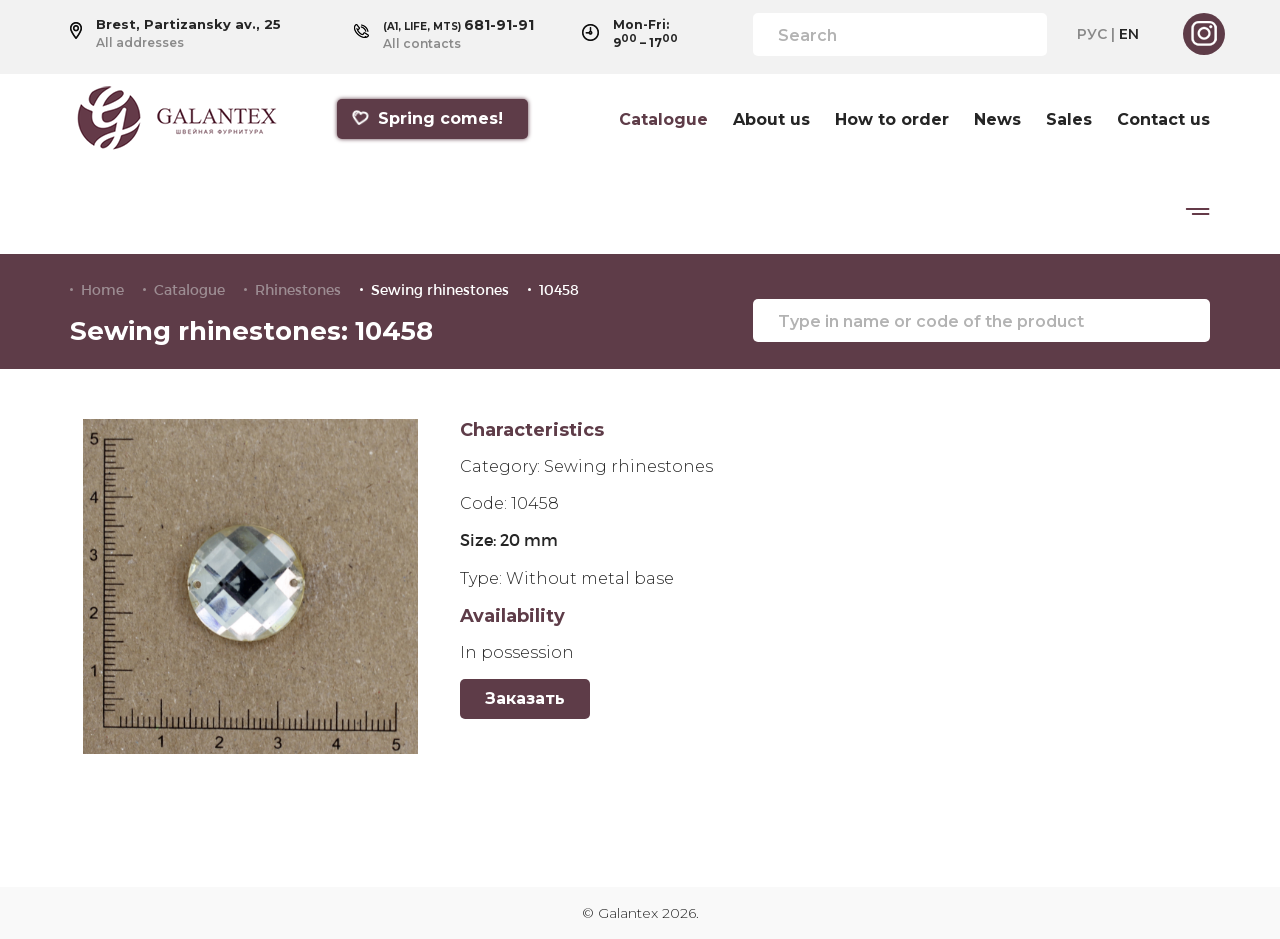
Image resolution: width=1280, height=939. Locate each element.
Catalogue (663, 120)
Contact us (1163, 120)
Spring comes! (427, 118)
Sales (1069, 120)
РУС (1092, 34)
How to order (892, 120)
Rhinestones (298, 290)
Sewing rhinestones (440, 290)
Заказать (525, 698)
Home (102, 290)
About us (771, 120)
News (997, 120)
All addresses (140, 43)
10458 (559, 290)
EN (1129, 34)
